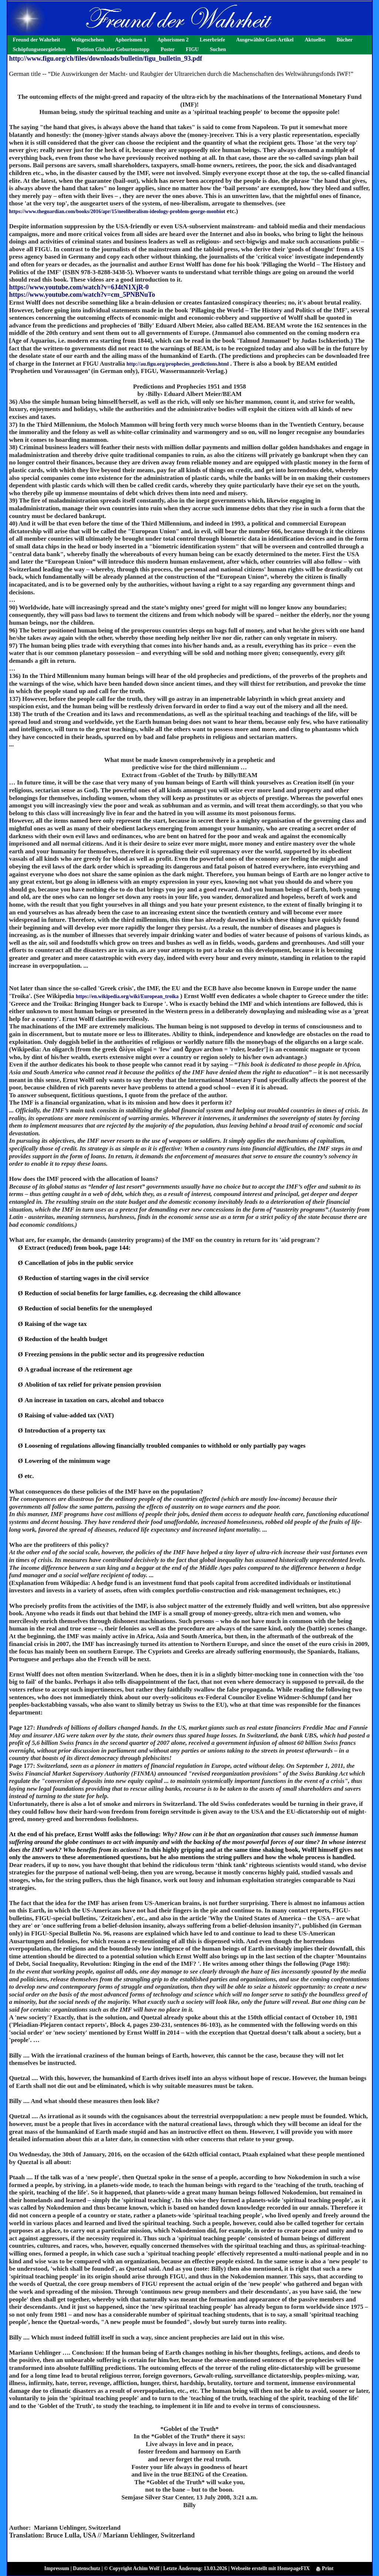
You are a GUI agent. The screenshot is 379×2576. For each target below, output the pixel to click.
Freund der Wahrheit (36, 40)
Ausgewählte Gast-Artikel (265, 40)
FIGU (192, 49)
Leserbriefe (212, 40)
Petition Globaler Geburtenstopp (113, 49)
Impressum (56, 2568)
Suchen (218, 49)
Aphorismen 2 (172, 40)
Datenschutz (86, 2568)
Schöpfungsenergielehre (39, 49)
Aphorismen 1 (130, 40)
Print (324, 2568)
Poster (168, 49)
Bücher (344, 40)
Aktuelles (315, 40)
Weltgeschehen (87, 40)
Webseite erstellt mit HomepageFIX (270, 2568)
